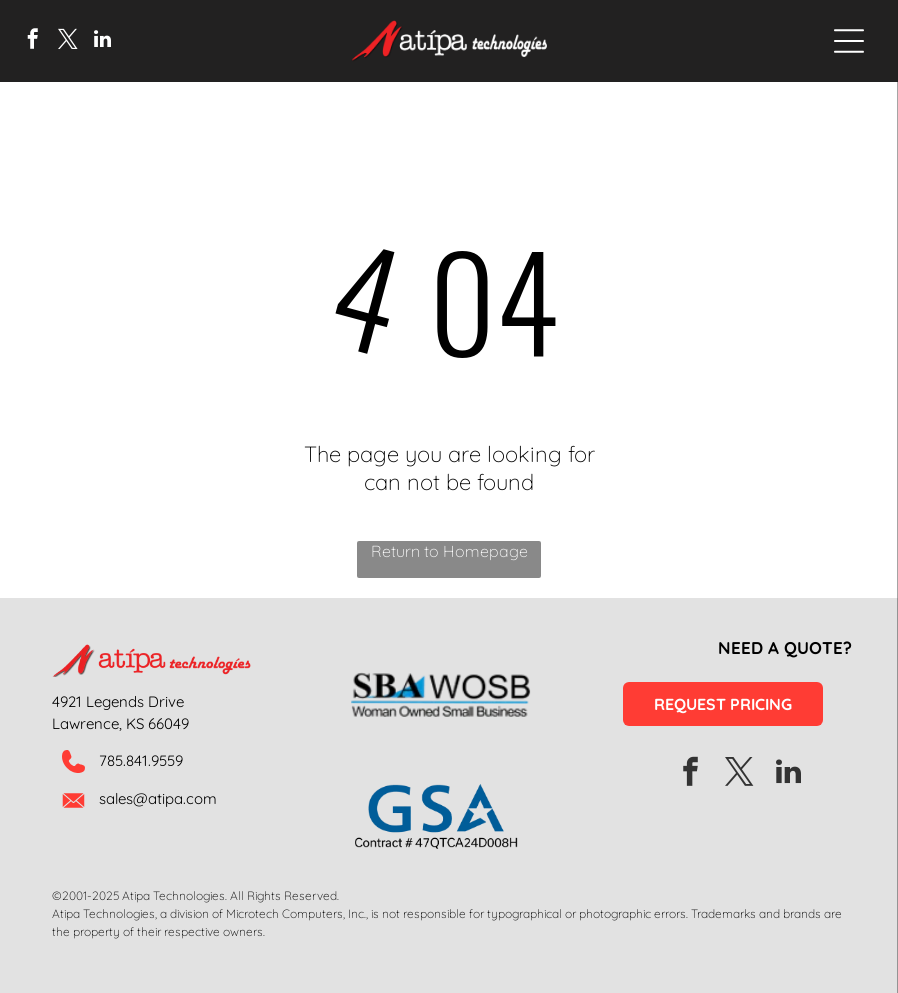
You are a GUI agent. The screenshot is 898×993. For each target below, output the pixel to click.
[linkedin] (103, 41)
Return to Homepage (449, 551)
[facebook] (33, 41)
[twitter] (68, 41)
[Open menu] (849, 41)
